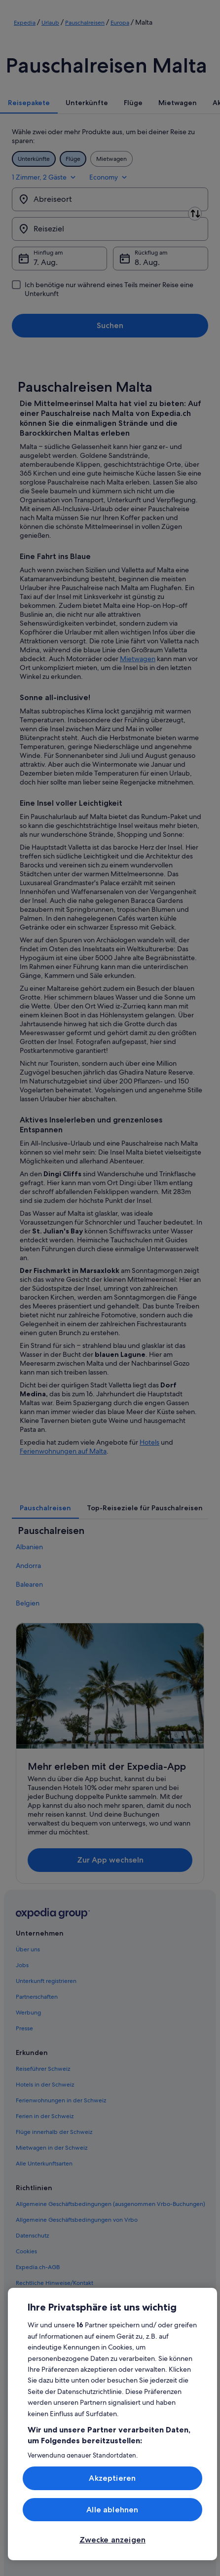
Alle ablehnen (112, 2509)
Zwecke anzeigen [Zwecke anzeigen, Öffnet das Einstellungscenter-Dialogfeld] (112, 2539)
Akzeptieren (112, 2478)
